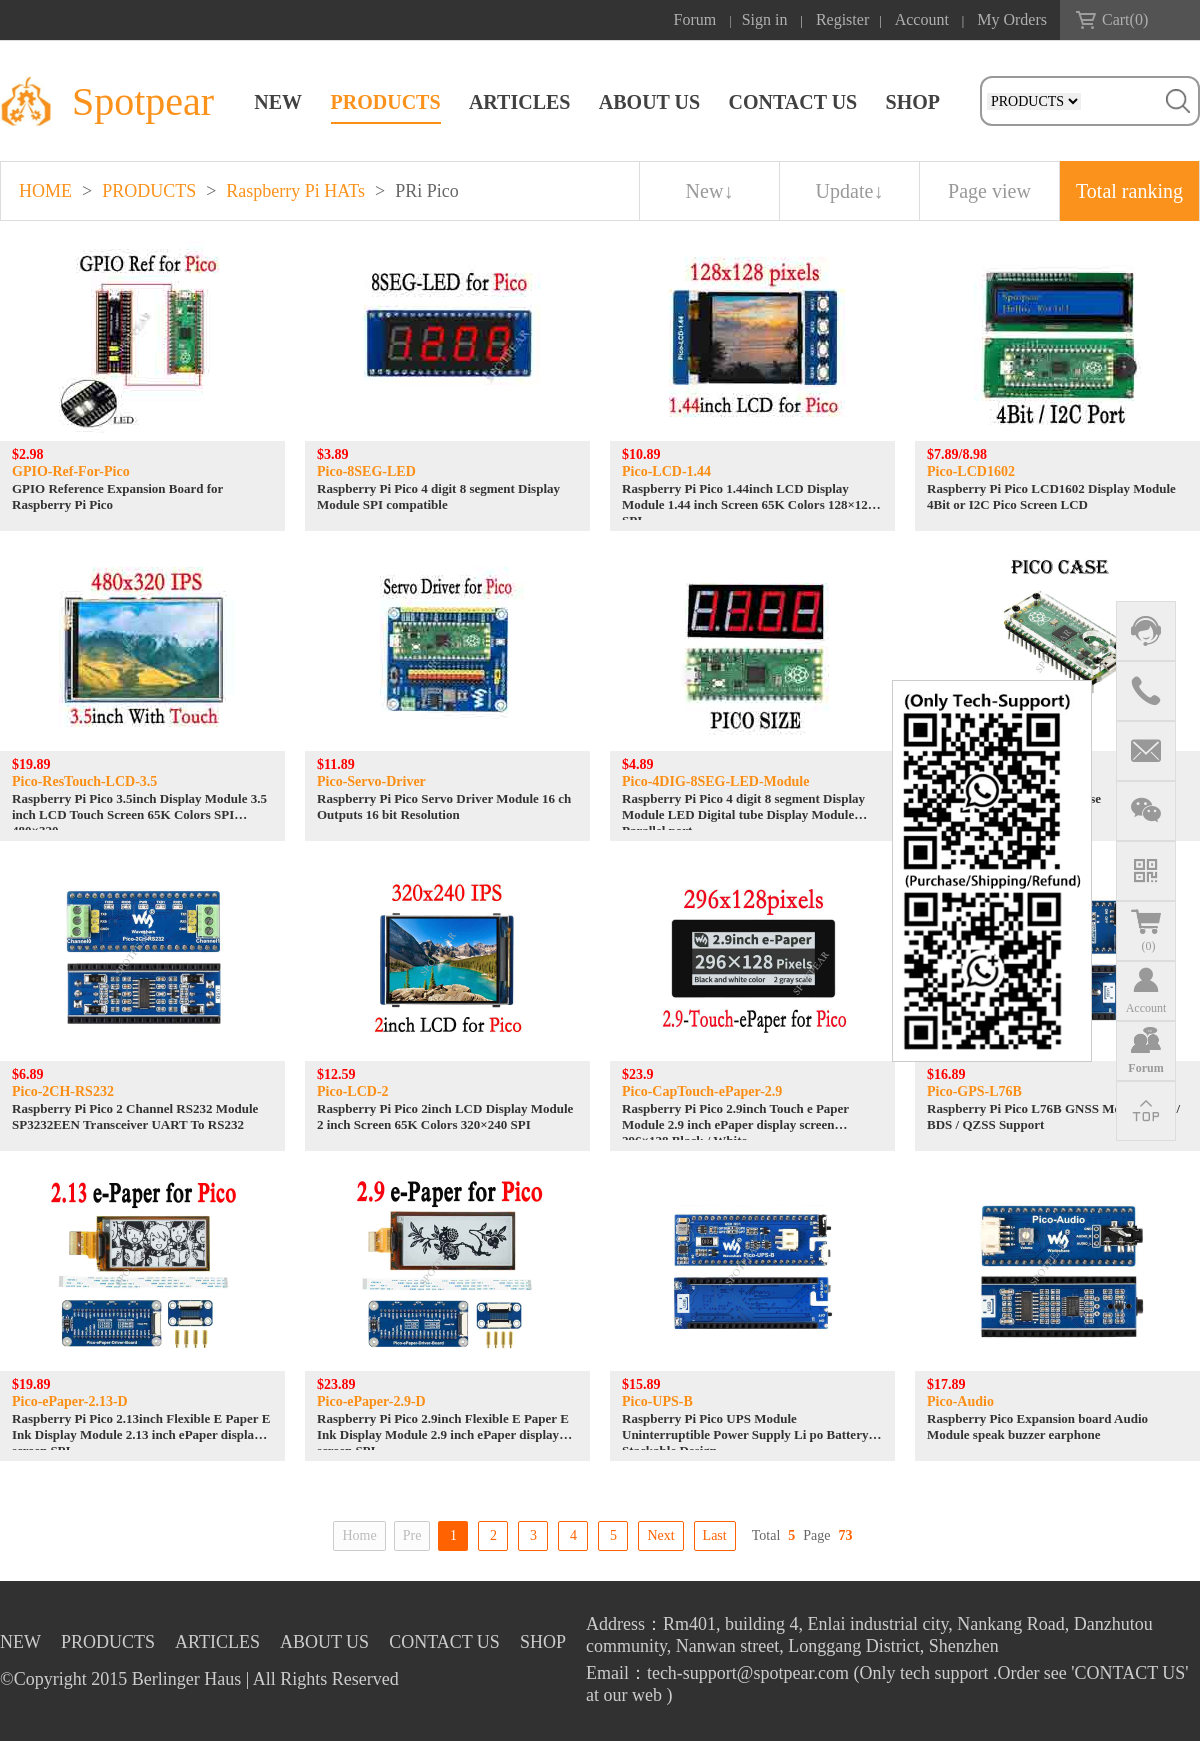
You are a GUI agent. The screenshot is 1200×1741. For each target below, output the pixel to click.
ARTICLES (520, 102)
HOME (45, 191)
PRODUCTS (386, 102)
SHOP (913, 102)
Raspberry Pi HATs (295, 191)
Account (922, 19)
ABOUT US (649, 102)
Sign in (765, 19)
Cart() (1125, 19)
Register (842, 19)
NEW (278, 102)
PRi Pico (427, 191)
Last (715, 1535)
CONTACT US (792, 102)
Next (660, 1535)
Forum (695, 19)
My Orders (1012, 19)
